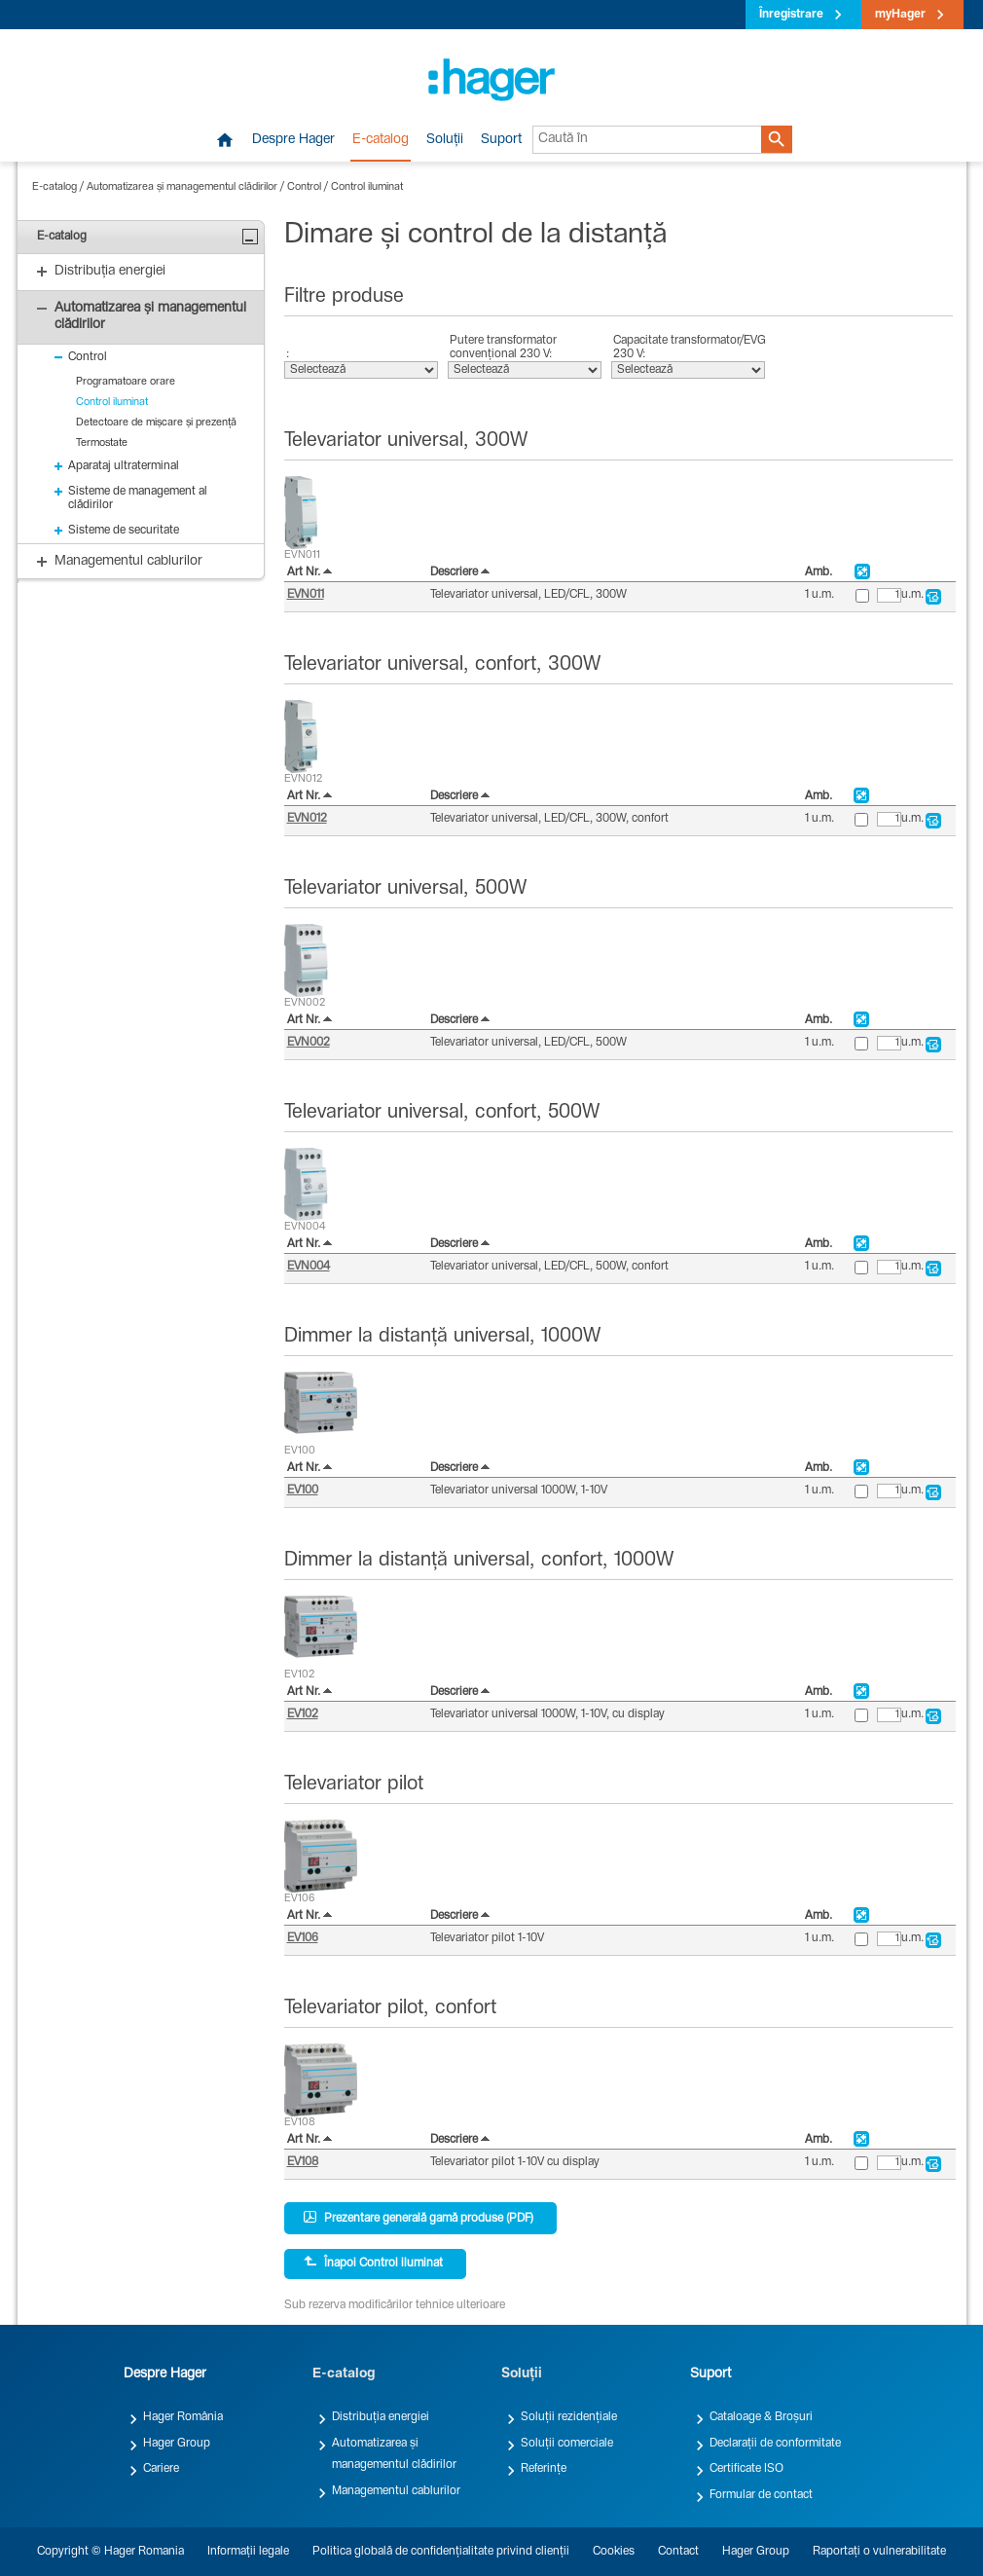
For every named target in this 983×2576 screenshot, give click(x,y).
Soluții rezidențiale (569, 2417)
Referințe (543, 2469)
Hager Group (176, 2443)
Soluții (444, 140)
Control (304, 187)
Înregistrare (791, 14)
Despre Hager (293, 140)
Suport (501, 140)
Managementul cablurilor (396, 2491)
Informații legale (248, 2552)
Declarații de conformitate (775, 2443)
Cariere (161, 2469)
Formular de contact (761, 2495)
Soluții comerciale (567, 2443)
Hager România (183, 2417)
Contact (678, 2552)
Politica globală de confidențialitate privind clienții (440, 2552)
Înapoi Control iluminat (373, 2262)
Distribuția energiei (380, 2417)
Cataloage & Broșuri (761, 2417)
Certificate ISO (746, 2469)
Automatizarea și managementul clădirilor (182, 187)
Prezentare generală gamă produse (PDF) (418, 2218)
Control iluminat (367, 187)
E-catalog (380, 140)
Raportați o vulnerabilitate (879, 2552)
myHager (900, 14)
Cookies (614, 2552)
